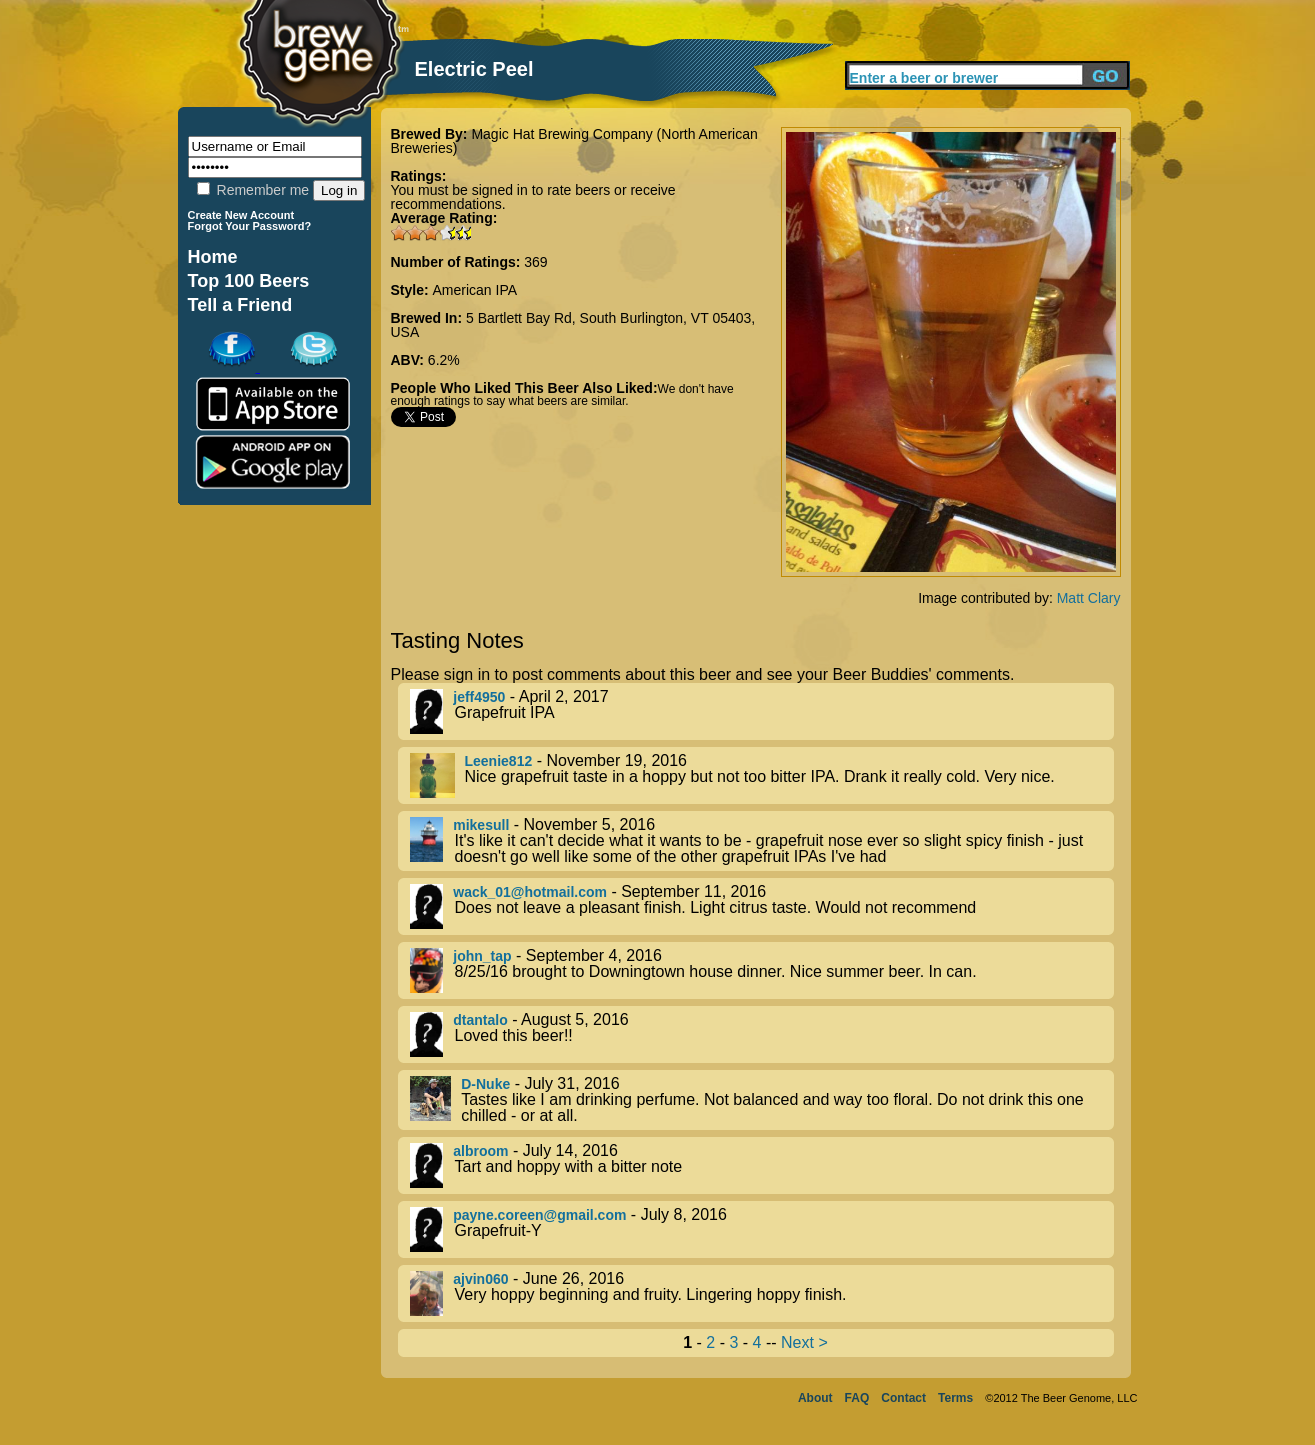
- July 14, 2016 (762, 1165)
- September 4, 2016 (762, 970)
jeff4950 (479, 697)
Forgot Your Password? (250, 226)
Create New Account (241, 215)
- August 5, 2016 (762, 1034)
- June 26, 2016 (762, 1293)
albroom (480, 1151)
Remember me (253, 190)
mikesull (481, 825)
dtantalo (480, 1020)
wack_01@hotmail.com (530, 892)
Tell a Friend (240, 305)
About (815, 1398)
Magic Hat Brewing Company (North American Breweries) (574, 141)
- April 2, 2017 (762, 711)
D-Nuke (485, 1084)
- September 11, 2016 (762, 906)
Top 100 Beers (249, 281)
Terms (955, 1398)
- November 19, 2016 (762, 775)
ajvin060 (480, 1279)
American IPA (475, 290)
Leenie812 (499, 761)
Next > (804, 1342)
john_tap (482, 956)
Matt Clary (1089, 598)
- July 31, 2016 (762, 1100)
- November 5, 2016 (762, 841)
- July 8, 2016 (762, 1229)
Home (213, 257)
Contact (903, 1398)
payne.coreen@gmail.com (539, 1215)
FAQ (857, 1398)
